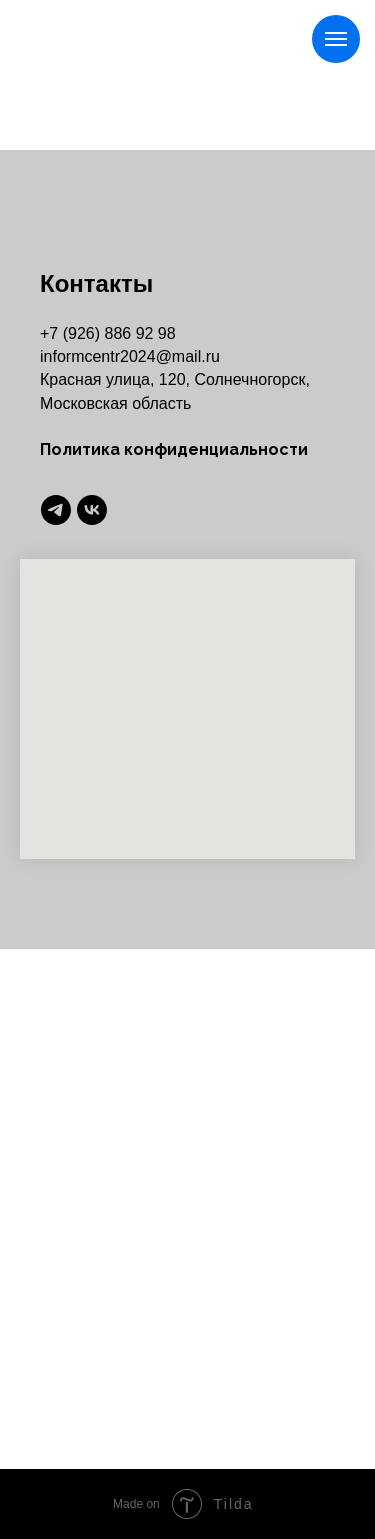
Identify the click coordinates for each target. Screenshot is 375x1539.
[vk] (92, 510)
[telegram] (56, 510)
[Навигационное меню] (336, 39)
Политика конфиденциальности (174, 449)
